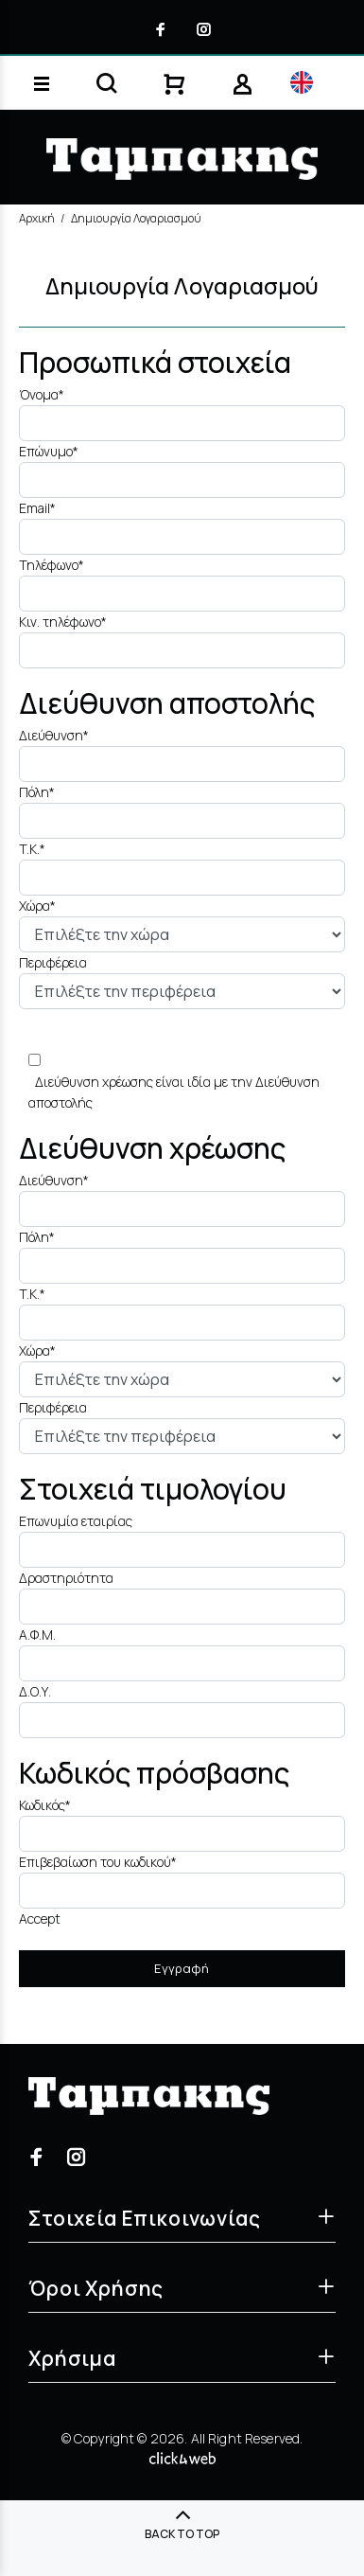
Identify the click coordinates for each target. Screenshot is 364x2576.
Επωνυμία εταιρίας (75, 1521)
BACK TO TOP (182, 2534)
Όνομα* (41, 394)
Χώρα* (37, 906)
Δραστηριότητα (66, 1578)
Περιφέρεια (53, 962)
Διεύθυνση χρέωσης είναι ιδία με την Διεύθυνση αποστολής (174, 1092)
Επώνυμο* (48, 451)
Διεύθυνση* (54, 735)
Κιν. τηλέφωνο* (63, 622)
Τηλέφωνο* (51, 565)
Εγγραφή (182, 1968)
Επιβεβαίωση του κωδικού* (98, 1862)
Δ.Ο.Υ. (35, 1691)
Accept (40, 1919)
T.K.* (32, 849)
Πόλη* (37, 792)
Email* (37, 508)
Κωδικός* (45, 1805)
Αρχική (37, 218)
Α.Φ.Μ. (37, 1634)
